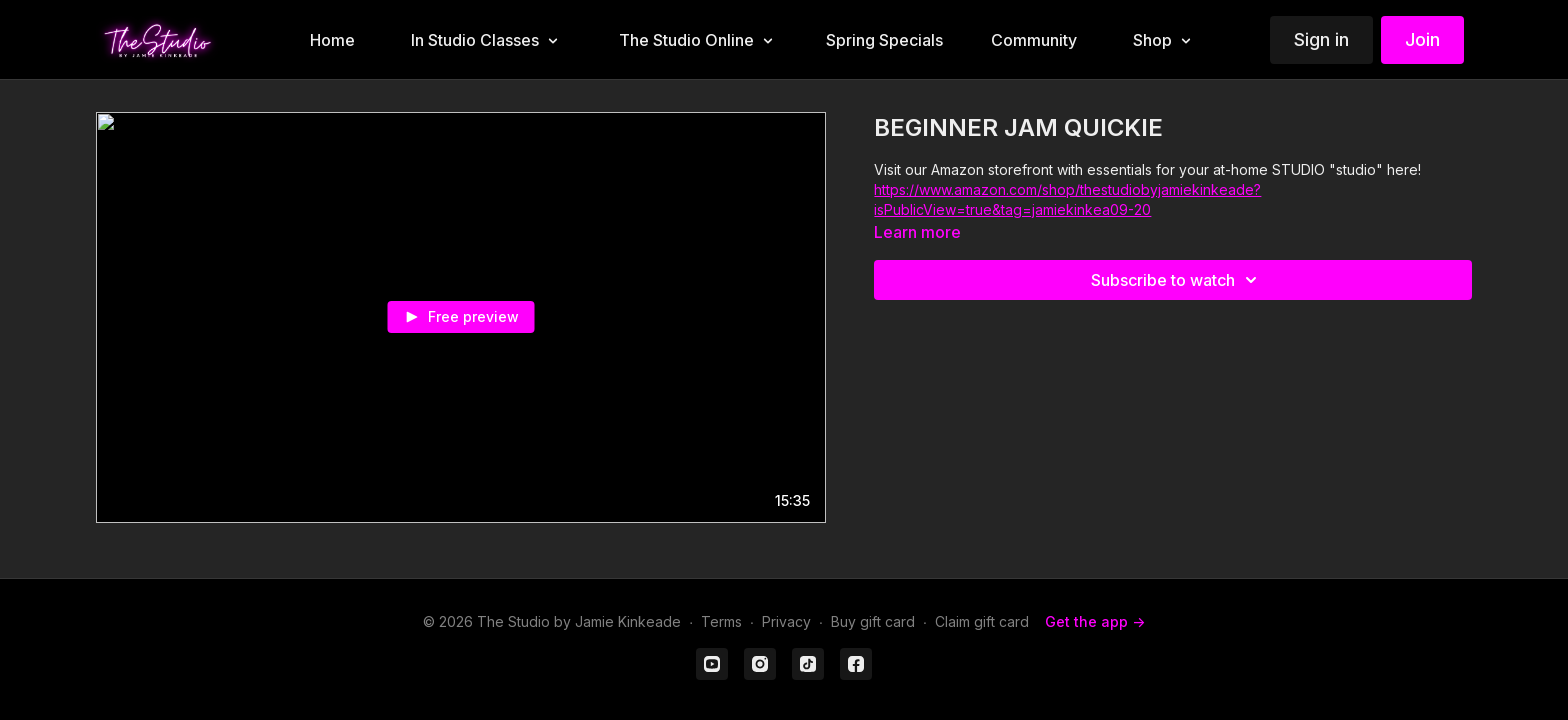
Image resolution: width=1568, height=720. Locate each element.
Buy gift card (873, 621)
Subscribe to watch (1177, 280)
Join (1422, 39)
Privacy (786, 621)
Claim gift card (982, 621)
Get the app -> (1095, 621)
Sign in (1321, 39)
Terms (721, 621)
